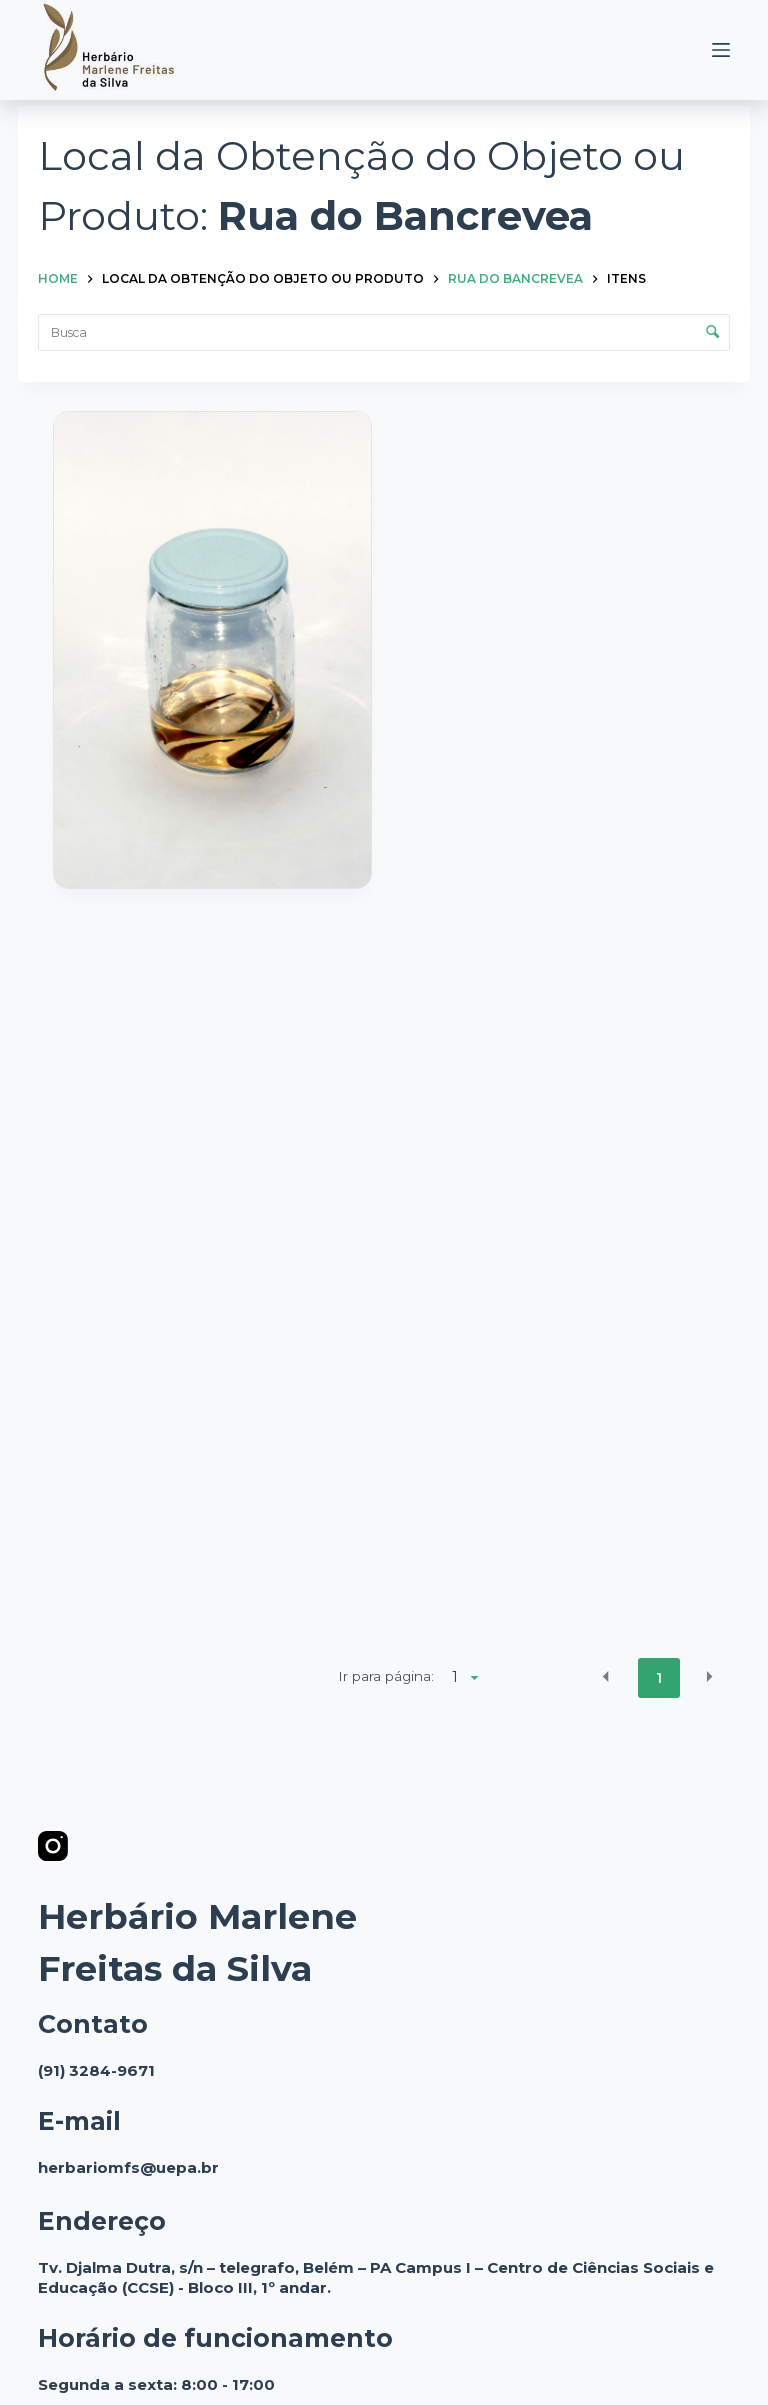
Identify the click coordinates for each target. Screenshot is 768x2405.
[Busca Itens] (384, 332)
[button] (606, 1677)
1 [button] (659, 1678)
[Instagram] (53, 1846)
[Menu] (721, 50)
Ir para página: (386, 1676)
